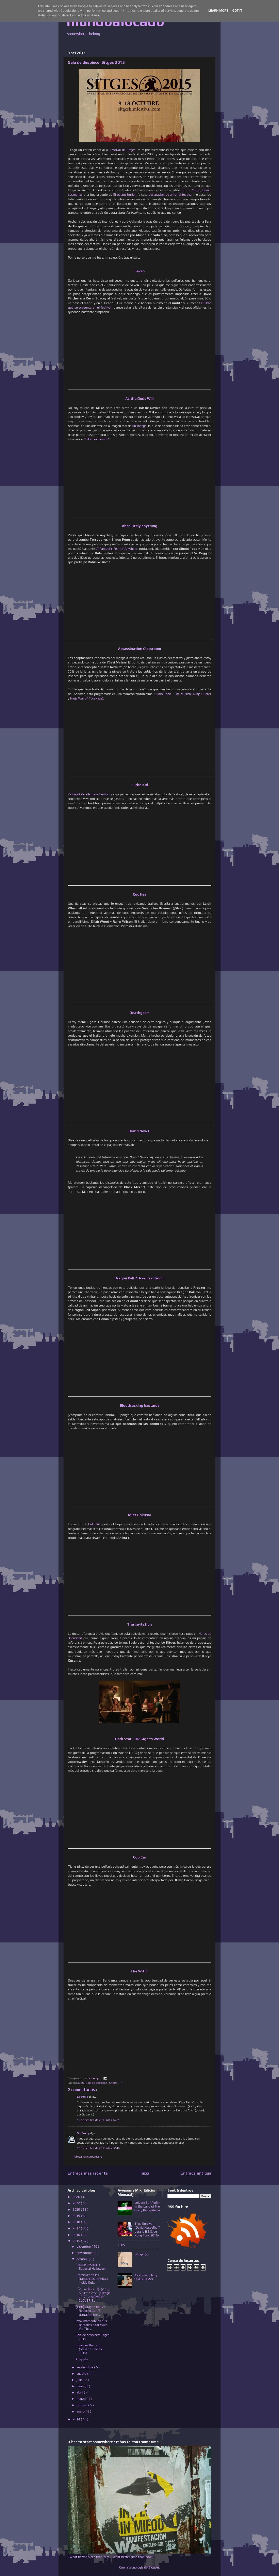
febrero (82, 2405)
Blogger (153, 2567)
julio (80, 2380)
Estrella (83, 2096)
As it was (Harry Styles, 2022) (145, 2277)
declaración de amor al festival (170, 194)
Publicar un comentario (87, 2156)
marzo (81, 2399)
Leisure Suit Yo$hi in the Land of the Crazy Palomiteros (147, 2206)
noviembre (85, 2253)
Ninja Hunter (202, 694)
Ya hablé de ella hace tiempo (89, 794)
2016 (77, 2235)
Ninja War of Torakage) (86, 698)
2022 (77, 2203)
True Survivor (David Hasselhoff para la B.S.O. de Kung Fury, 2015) (147, 2229)
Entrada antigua (196, 2173)
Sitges (113, 2082)
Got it (237, 11)
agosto (82, 2373)
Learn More (218, 11)
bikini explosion (96, 439)
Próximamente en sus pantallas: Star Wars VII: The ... (92, 2325)
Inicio (144, 2173)
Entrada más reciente (88, 2173)
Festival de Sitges (122, 150)
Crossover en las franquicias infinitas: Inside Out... (92, 2278)
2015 (80, 2082)
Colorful (94, 1524)
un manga (139, 426)
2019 (77, 2216)
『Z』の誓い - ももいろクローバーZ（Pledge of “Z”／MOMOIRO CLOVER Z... (93, 2295)
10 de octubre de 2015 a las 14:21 (98, 2120)
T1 (121, 2082)
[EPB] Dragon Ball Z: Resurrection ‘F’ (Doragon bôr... (90, 2310)
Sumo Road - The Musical (173, 694)
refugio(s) (141, 2254)
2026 (77, 2197)
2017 (77, 2228)
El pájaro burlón (124, 194)
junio (80, 2386)
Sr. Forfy (83, 2133)
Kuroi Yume (191, 190)
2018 (77, 2222)
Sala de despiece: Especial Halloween (91, 2266)
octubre (82, 2259)
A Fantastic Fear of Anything (116, 548)
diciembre (84, 2246)
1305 (121, 2245)
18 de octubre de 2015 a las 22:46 (98, 2148)
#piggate (82, 2359)
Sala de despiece (97, 2082)
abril (80, 2392)
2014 (77, 2419)
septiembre (85, 2367)
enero (81, 2411)
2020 (77, 2209)
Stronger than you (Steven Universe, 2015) (90, 2349)
